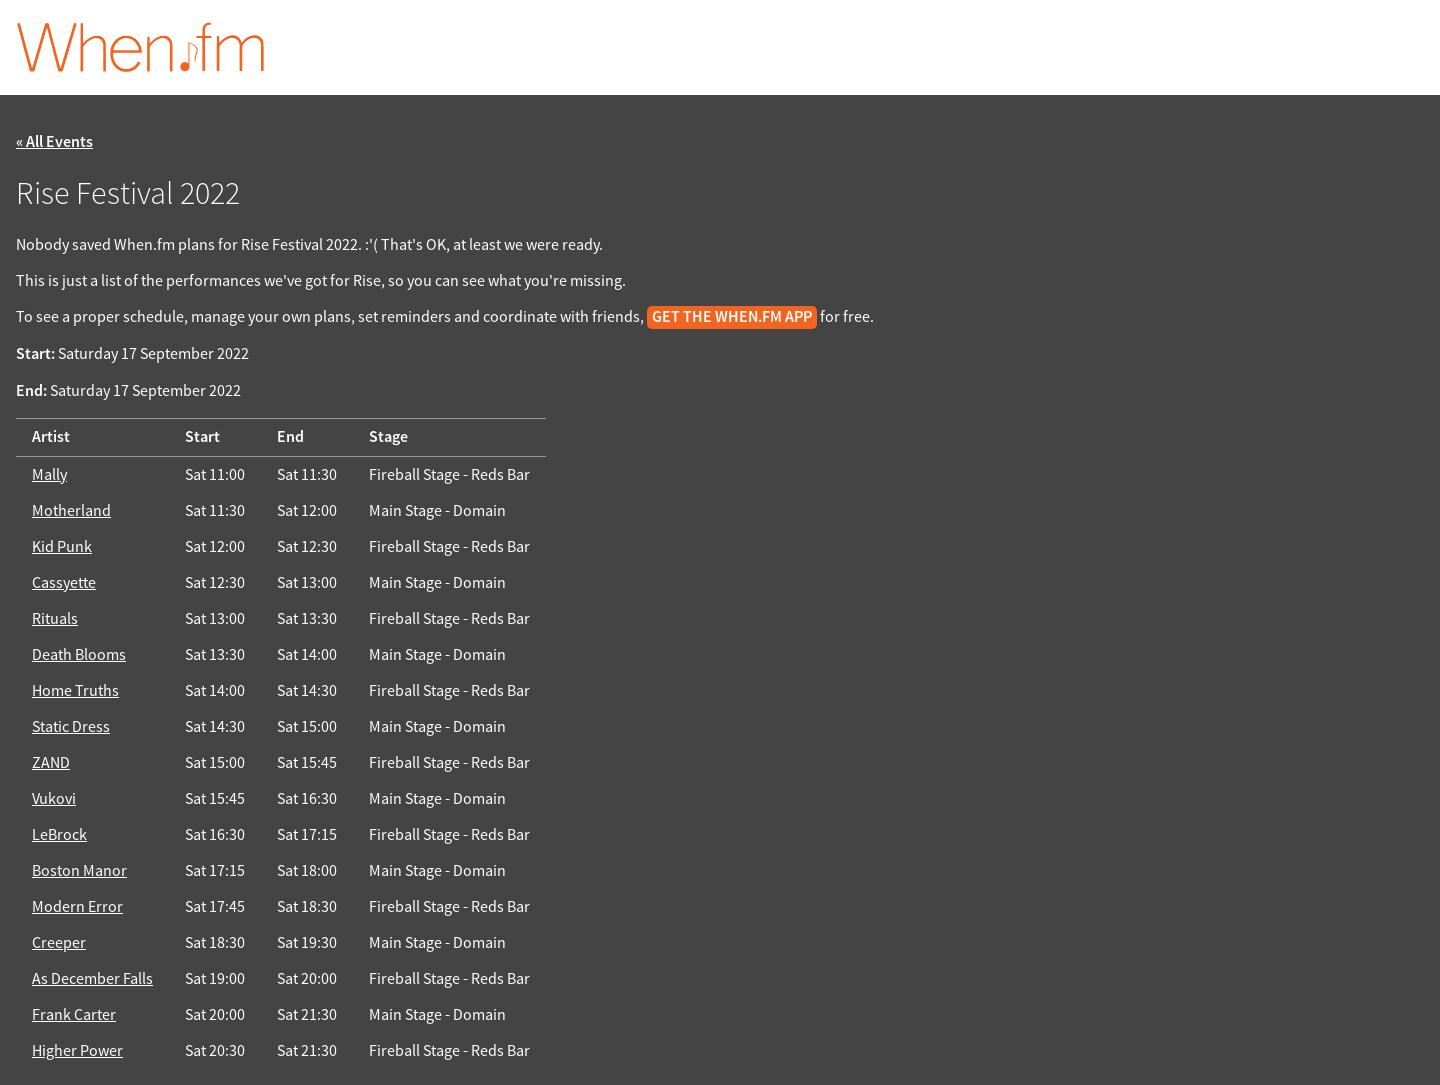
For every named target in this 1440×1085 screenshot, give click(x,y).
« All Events (54, 142)
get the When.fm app (732, 317)
